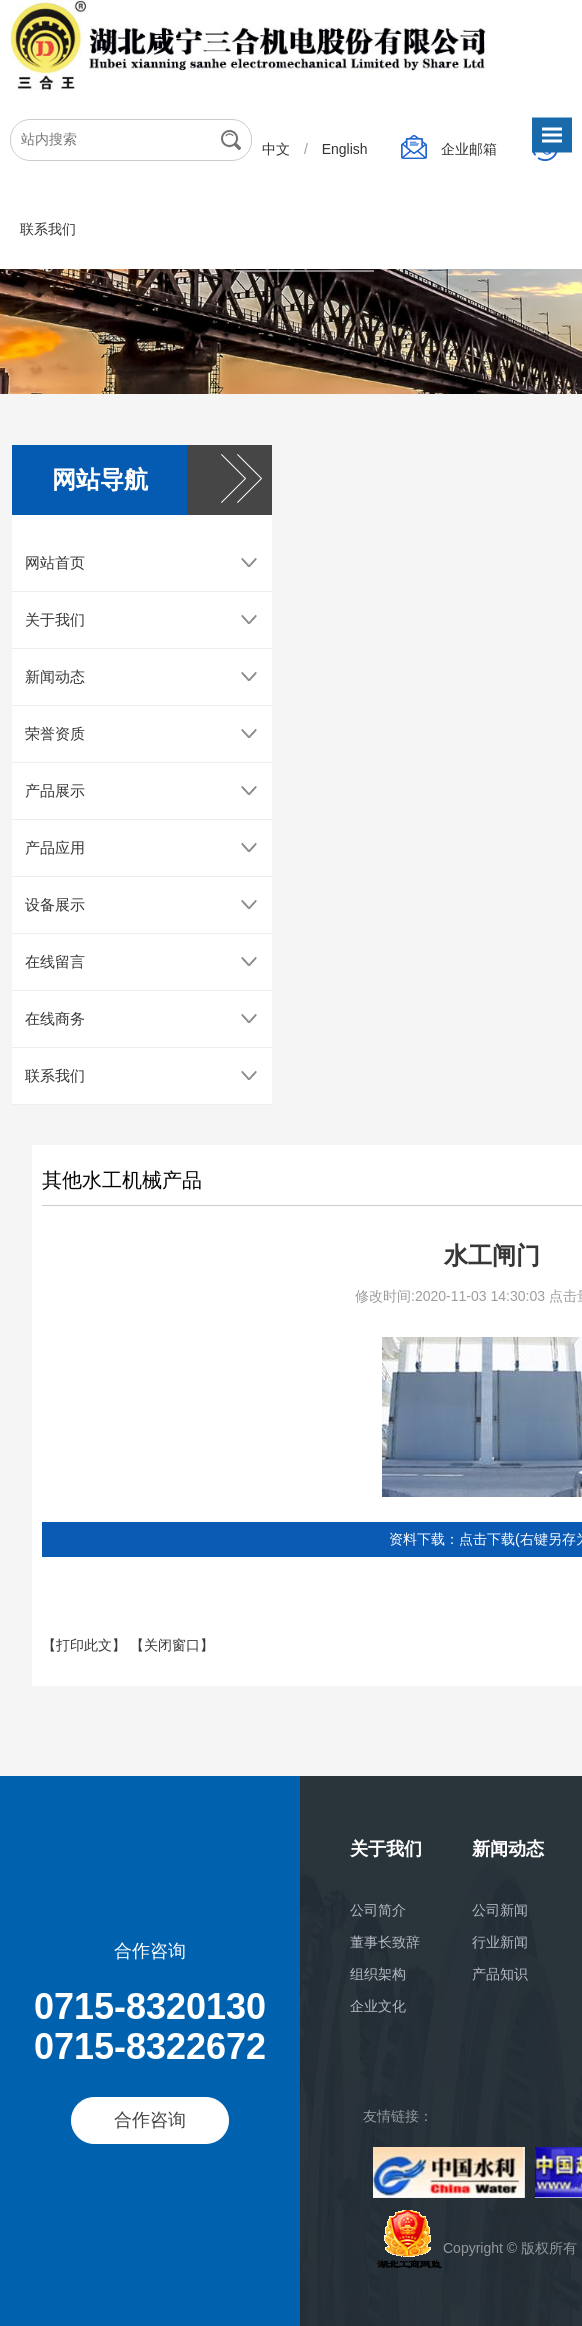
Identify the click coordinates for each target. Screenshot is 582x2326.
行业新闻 (500, 1942)
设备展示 (55, 915)
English (347, 149)
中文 (278, 149)
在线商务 (55, 1029)
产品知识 (500, 1974)
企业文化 (378, 2006)
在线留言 (55, 972)
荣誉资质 (55, 744)
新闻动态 (55, 687)
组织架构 (378, 1974)
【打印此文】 (86, 1656)
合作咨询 (150, 2120)
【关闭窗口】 (172, 1656)
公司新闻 (500, 1910)
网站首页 (55, 573)
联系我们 (48, 229)
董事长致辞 (385, 1942)
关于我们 (55, 630)
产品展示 (55, 801)
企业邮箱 (471, 149)
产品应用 (55, 858)
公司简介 (378, 1910)
